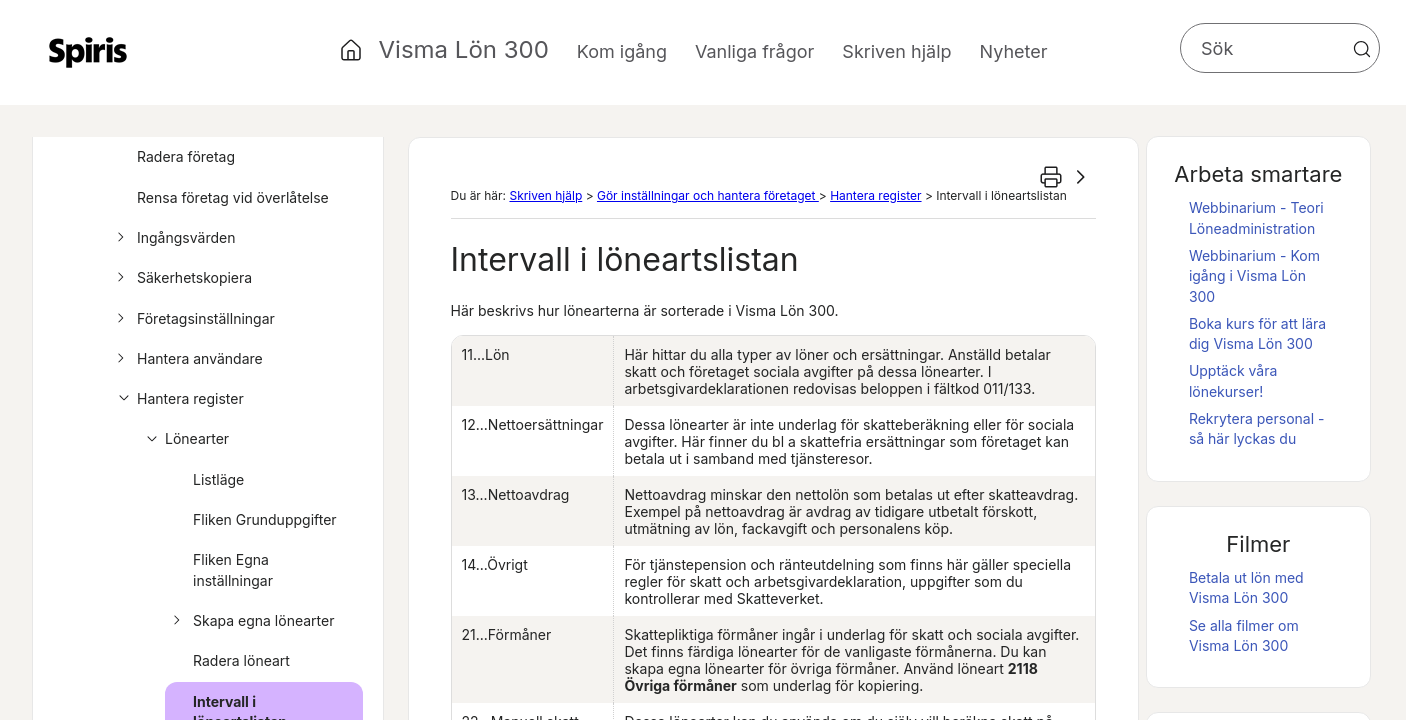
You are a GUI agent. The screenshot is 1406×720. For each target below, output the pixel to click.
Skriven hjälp (545, 195)
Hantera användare (187, 359)
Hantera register (177, 399)
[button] (1362, 49)
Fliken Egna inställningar (233, 569)
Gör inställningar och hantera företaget (708, 195)
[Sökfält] (1280, 48)
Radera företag (186, 156)
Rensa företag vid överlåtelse (233, 197)
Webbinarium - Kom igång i (1254, 276)
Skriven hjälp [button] (896, 51)
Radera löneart (241, 660)
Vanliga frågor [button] (754, 51)
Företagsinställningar (193, 319)
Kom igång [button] (622, 51)
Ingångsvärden (173, 238)
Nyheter (1014, 51)
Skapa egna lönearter (250, 621)
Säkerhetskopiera (181, 278)
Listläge (218, 479)
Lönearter (184, 439)
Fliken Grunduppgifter (265, 519)
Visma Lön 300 (464, 49)
